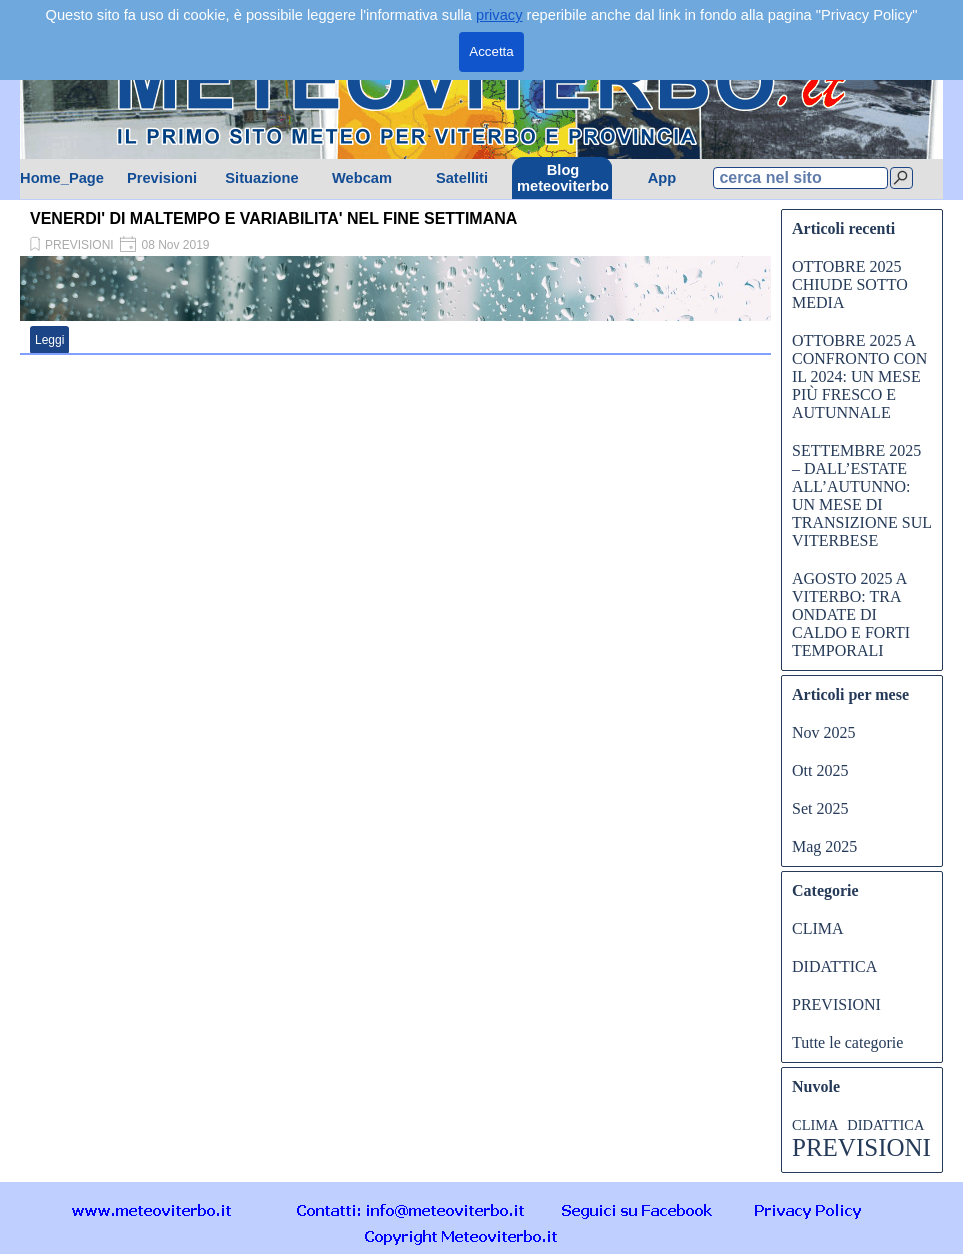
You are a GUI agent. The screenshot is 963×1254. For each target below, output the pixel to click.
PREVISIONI (79, 245)
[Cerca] (901, 178)
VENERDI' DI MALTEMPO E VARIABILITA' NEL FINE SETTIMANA (273, 218)
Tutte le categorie (847, 1042)
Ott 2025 (820, 770)
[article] (395, 280)
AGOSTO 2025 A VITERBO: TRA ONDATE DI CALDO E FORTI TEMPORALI (851, 614)
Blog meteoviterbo (563, 178)
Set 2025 (820, 808)
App (662, 178)
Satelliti (462, 178)
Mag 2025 (824, 846)
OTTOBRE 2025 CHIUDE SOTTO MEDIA (850, 284)
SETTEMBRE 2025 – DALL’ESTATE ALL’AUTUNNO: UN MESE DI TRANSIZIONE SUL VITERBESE (861, 495)
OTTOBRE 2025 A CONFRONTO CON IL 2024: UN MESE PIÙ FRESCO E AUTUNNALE (859, 376)
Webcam (362, 178)
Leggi (49, 340)
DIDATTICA (834, 966)
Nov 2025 (824, 732)
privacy (499, 15)
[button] (411, 1209)
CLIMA (818, 928)
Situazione (261, 178)
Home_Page (62, 178)
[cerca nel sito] (800, 178)
